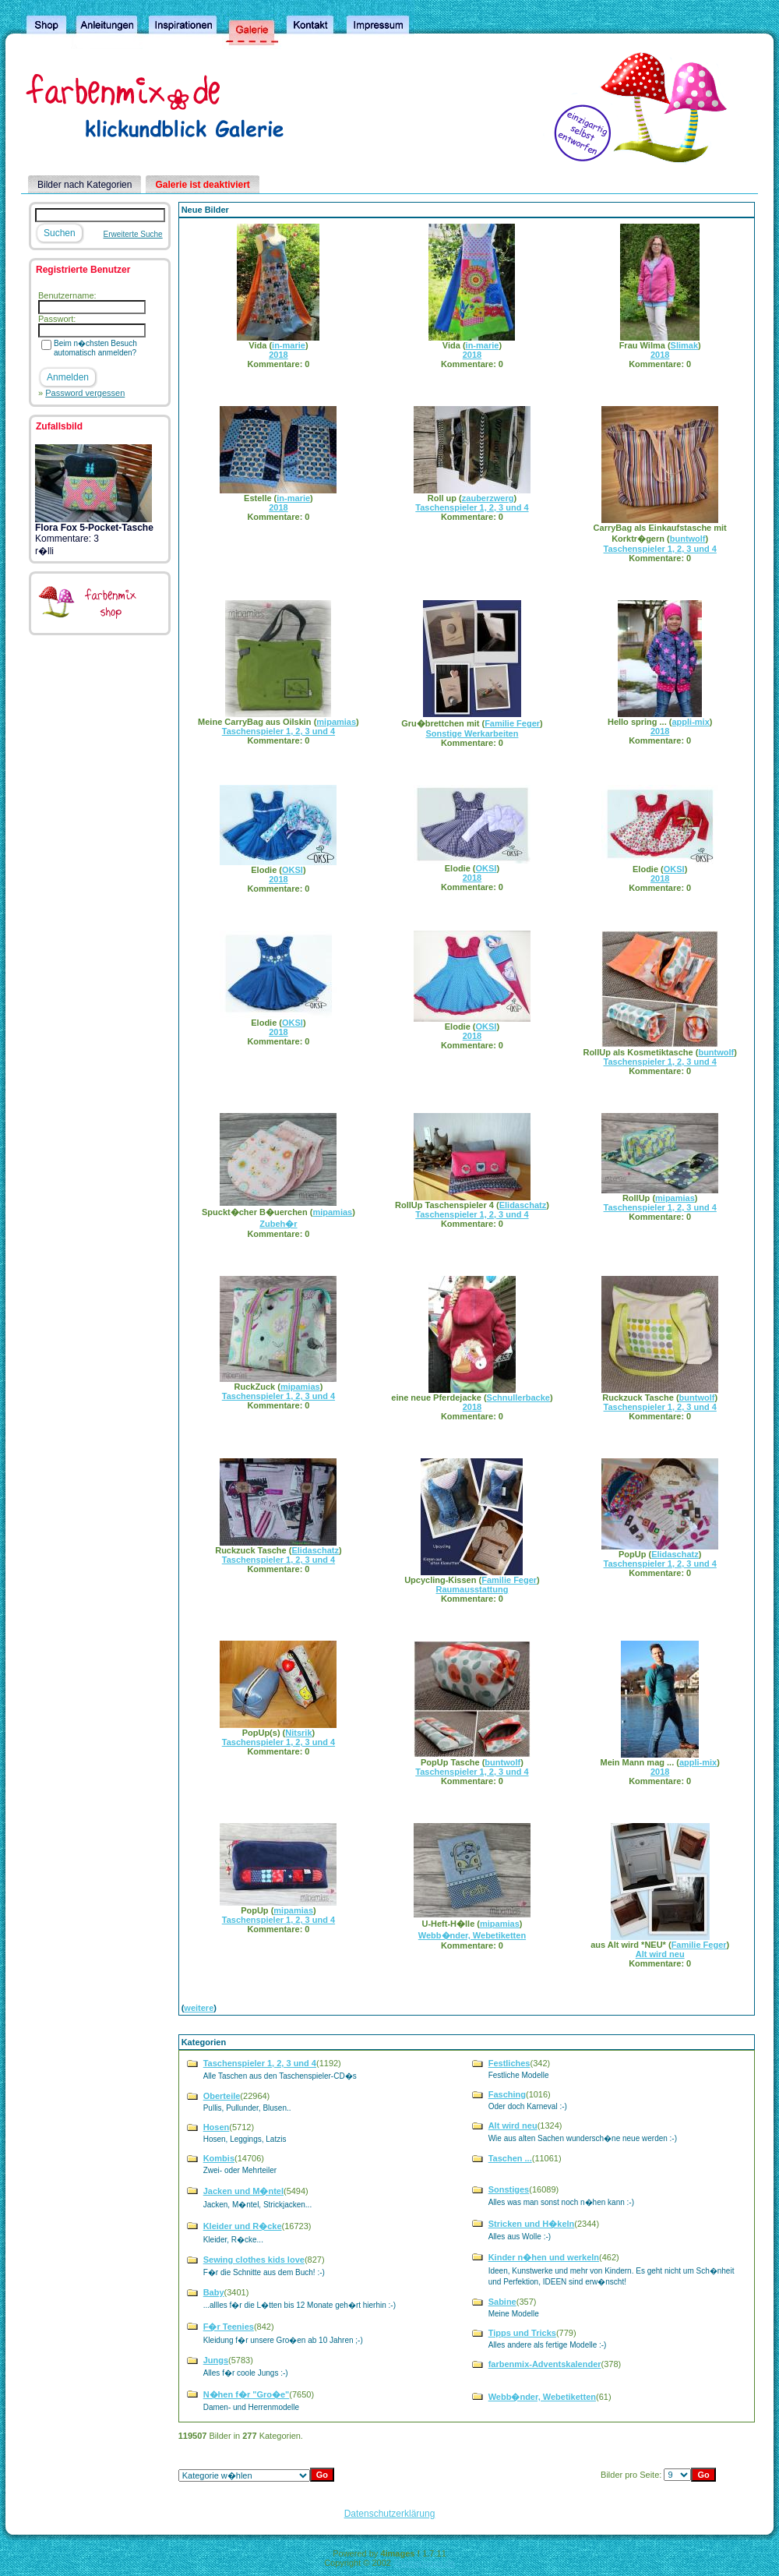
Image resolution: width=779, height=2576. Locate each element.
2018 (278, 354)
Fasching (507, 2094)
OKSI (292, 870)
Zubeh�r (278, 1223)
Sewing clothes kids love (254, 2259)
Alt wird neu (660, 1954)
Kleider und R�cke (242, 2226)
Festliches (509, 2063)
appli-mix (690, 721)
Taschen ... (510, 2158)
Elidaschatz (523, 1205)
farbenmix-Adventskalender (544, 2364)
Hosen (216, 2127)
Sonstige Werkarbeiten (471, 733)
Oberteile (222, 2096)
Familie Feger (512, 723)
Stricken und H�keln (531, 2223)
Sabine (502, 2301)
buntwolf (688, 538)
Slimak (684, 345)
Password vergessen (85, 393)
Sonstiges (509, 2189)
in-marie (288, 345)
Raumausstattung (471, 1589)
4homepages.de (424, 2562)
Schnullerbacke (518, 1397)
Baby (213, 2292)
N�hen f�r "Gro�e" (246, 2394)
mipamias (336, 721)
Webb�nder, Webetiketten (472, 1935)
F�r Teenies (228, 2326)
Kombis (218, 2158)
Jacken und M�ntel (243, 2191)
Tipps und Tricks (522, 2332)
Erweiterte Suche (133, 234)
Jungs (215, 2360)
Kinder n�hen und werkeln (543, 2257)
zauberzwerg (488, 498)
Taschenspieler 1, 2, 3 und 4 (471, 507)
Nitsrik (298, 1732)
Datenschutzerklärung (389, 2513)
